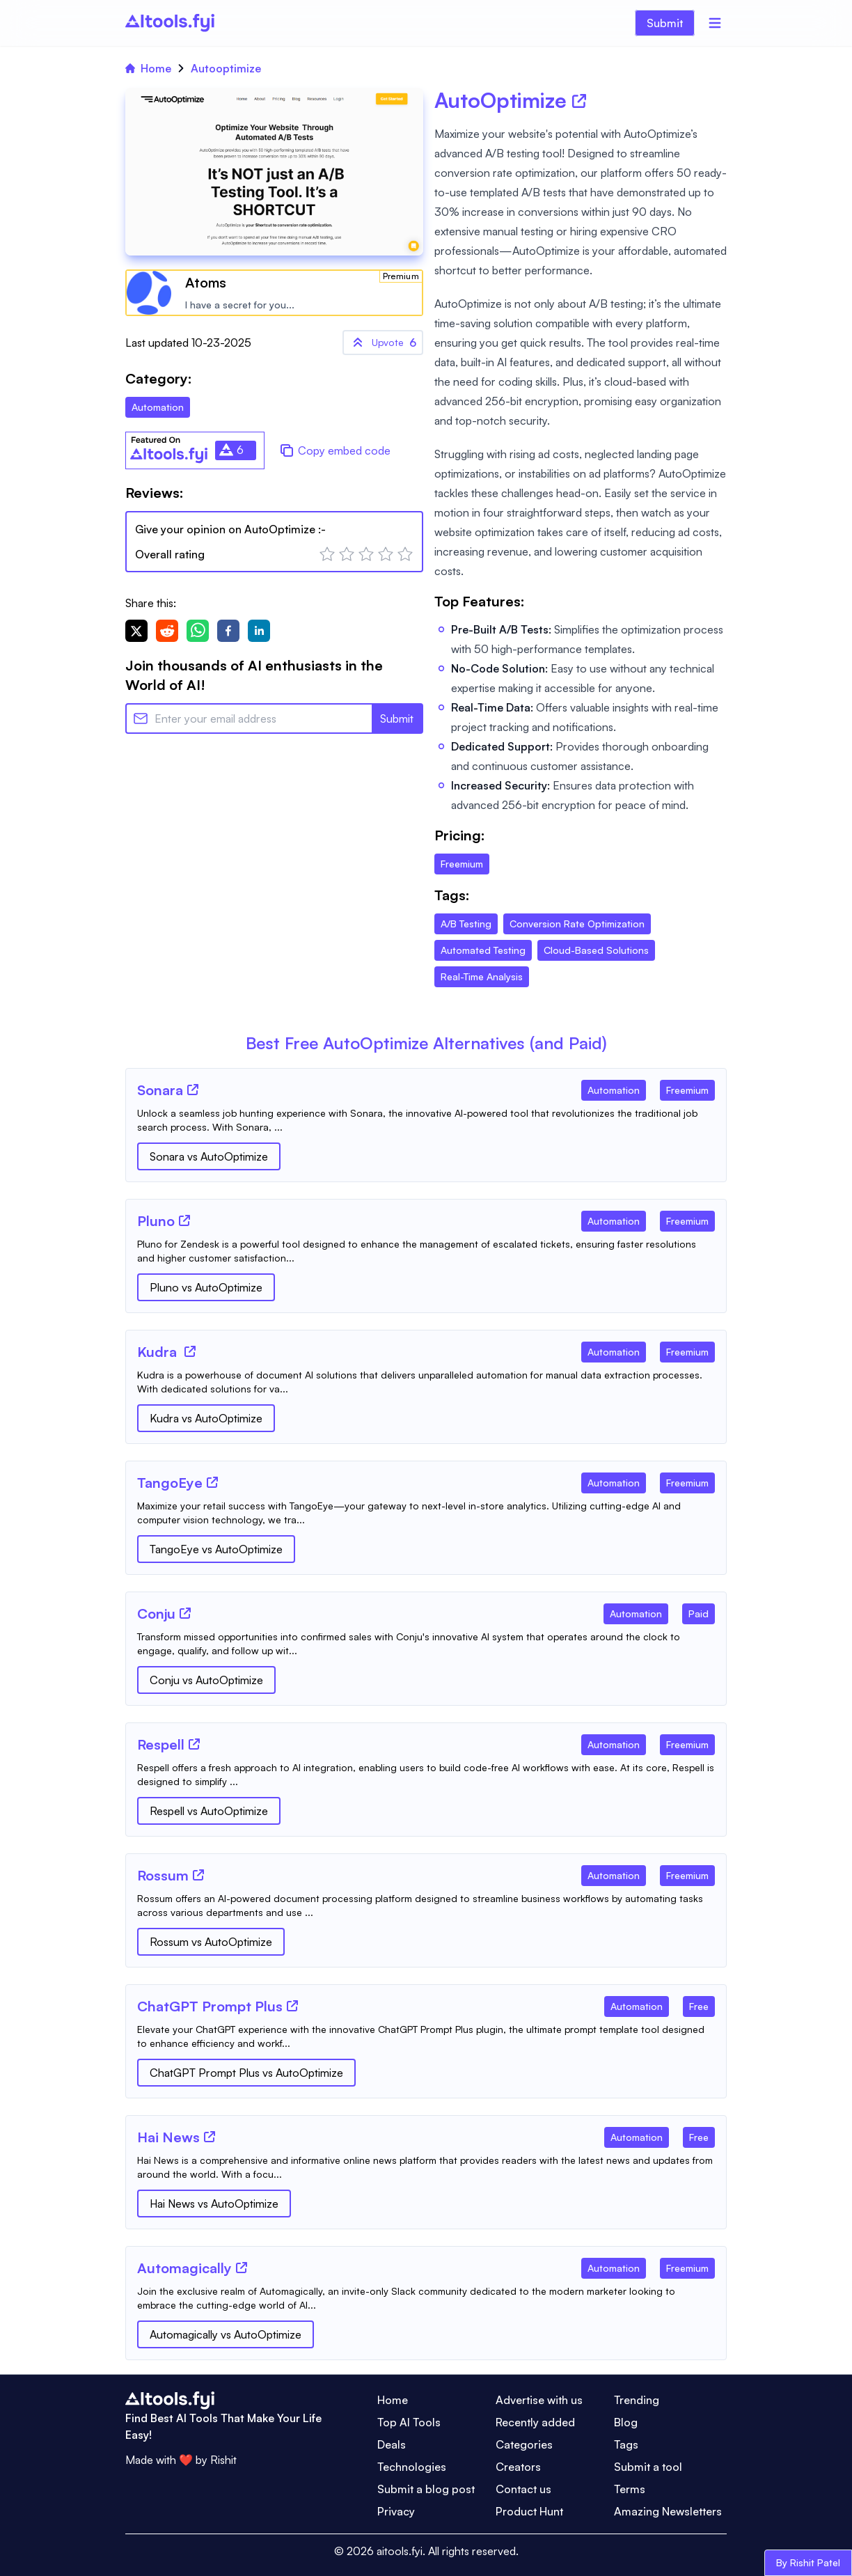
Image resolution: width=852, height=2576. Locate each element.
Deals (391, 2444)
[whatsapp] (198, 631)
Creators (518, 2467)
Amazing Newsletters (668, 2511)
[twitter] (136, 631)
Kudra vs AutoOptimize (206, 1418)
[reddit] (167, 631)
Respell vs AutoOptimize (209, 1811)
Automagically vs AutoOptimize (225, 2334)
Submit (665, 23)
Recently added (535, 2422)
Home (148, 68)
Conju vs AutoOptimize (206, 1680)
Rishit (223, 2460)
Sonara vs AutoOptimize (209, 1156)
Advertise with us (539, 2400)
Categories (524, 2444)
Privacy (396, 2511)
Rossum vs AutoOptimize (211, 1942)
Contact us (523, 2489)
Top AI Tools (409, 2422)
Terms (629, 2489)
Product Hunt (529, 2511)
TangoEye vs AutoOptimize (216, 1549)
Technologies (411, 2467)
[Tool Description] (426, 1120)
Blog (626, 2422)
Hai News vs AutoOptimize (214, 2203)
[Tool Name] (160, 1091)
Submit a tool (648, 2467)
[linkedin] (259, 631)
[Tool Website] (192, 1089)
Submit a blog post (426, 2489)
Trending (636, 2400)
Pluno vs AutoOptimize (206, 1287)
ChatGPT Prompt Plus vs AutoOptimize (246, 2073)
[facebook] (228, 631)
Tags (626, 2444)
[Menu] (715, 23)
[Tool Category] (613, 1087)
